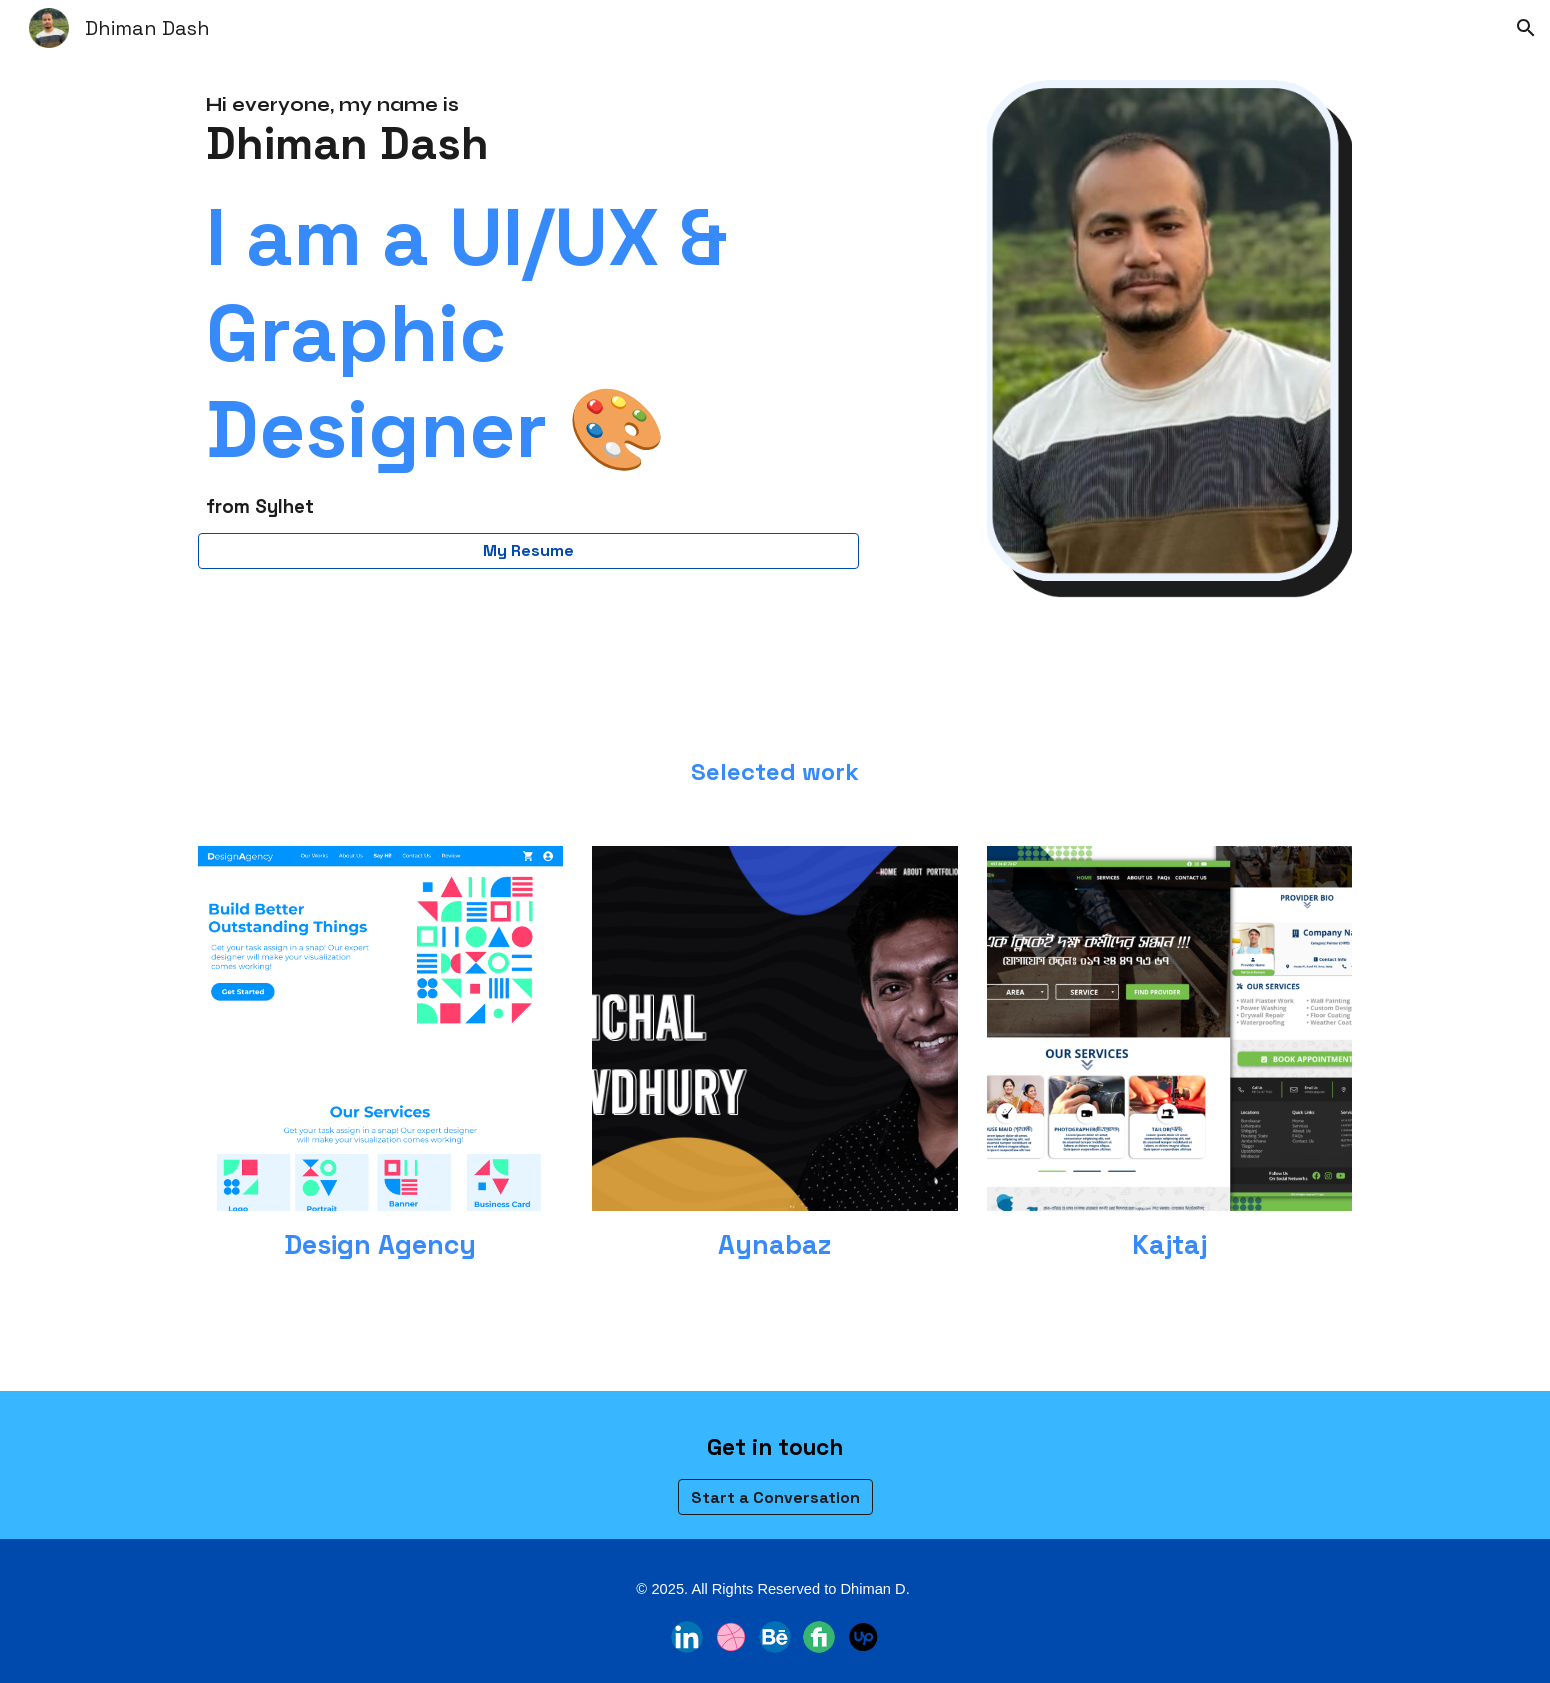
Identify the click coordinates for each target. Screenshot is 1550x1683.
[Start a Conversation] (775, 1497)
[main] (528, 306)
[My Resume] (528, 550)
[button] (1526, 28)
